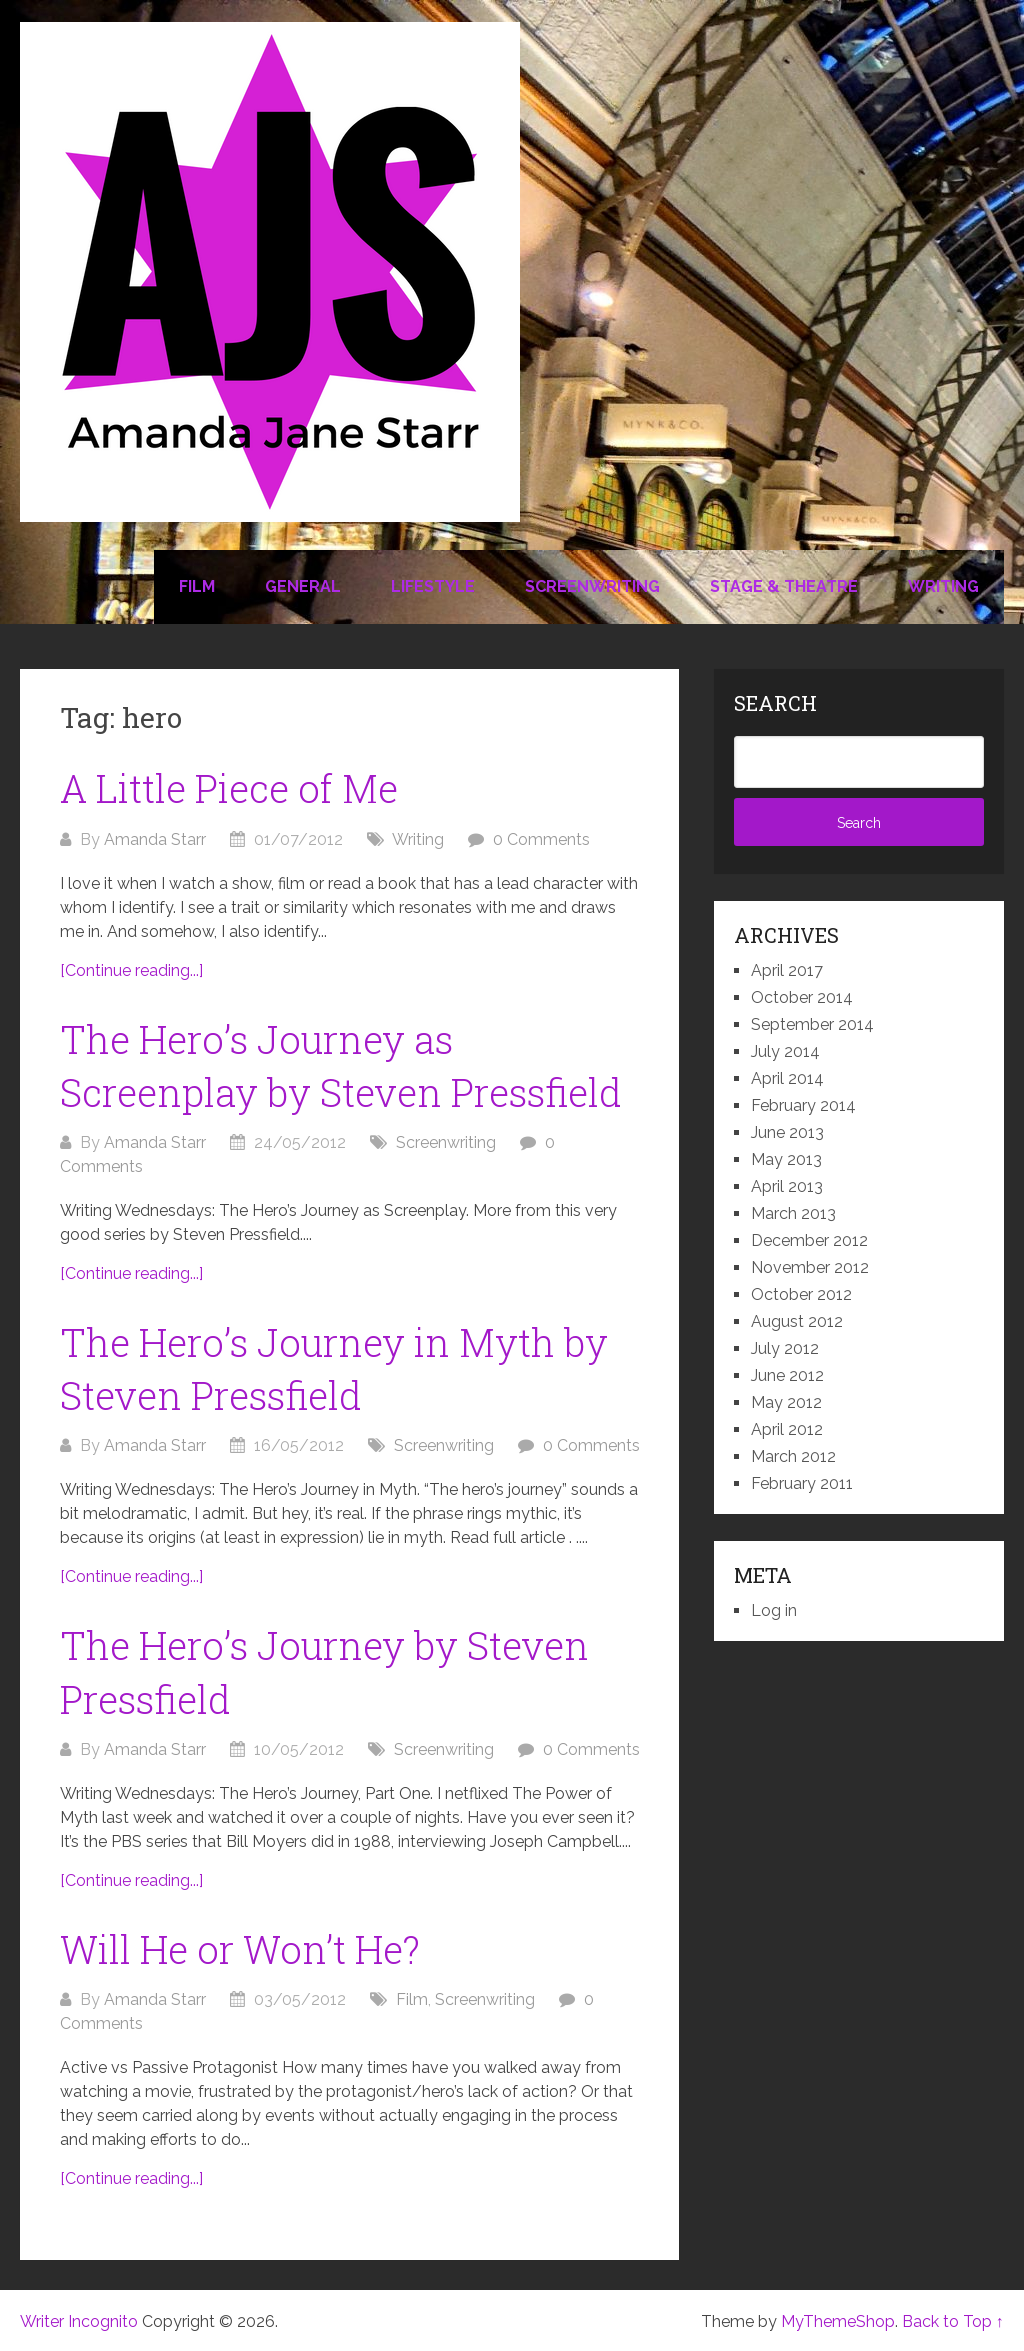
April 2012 (787, 1429)
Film (197, 586)
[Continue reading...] (131, 970)
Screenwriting (592, 586)
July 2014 (785, 1051)
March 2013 (793, 1213)
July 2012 (785, 1348)
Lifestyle (433, 586)
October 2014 (802, 997)
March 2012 (793, 1456)
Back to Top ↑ (953, 2321)
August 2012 (797, 1321)
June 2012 (787, 1375)
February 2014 (803, 1105)
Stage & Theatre (784, 586)
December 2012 (809, 1240)
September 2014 (812, 1024)
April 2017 (787, 970)
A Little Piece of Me (229, 788)
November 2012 (810, 1267)
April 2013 (787, 1186)
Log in (774, 1610)
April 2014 (787, 1078)
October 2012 (801, 1294)
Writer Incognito (79, 2321)
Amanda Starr (155, 839)
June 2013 (787, 1132)
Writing (943, 586)
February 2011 (802, 1483)
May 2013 (786, 1159)
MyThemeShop (838, 2321)
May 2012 (786, 1402)
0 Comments (541, 839)
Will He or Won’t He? (240, 1949)
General (303, 586)
